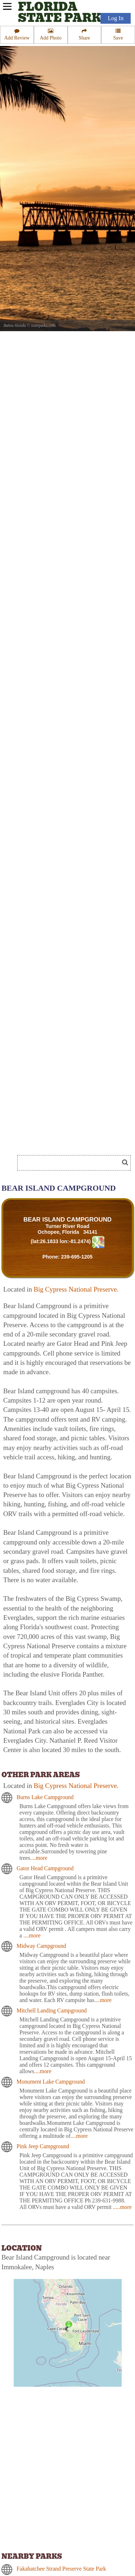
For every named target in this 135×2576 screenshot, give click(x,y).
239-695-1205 (77, 1257)
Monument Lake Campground (51, 2082)
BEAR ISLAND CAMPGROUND (67, 1219)
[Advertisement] (57, 1141)
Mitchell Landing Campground (52, 2010)
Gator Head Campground (45, 1868)
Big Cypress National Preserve (75, 1289)
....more (39, 1858)
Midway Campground (41, 1946)
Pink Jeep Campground (43, 2146)
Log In (115, 18)
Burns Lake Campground (45, 1797)
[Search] (71, 1163)
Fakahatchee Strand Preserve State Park (61, 2569)
